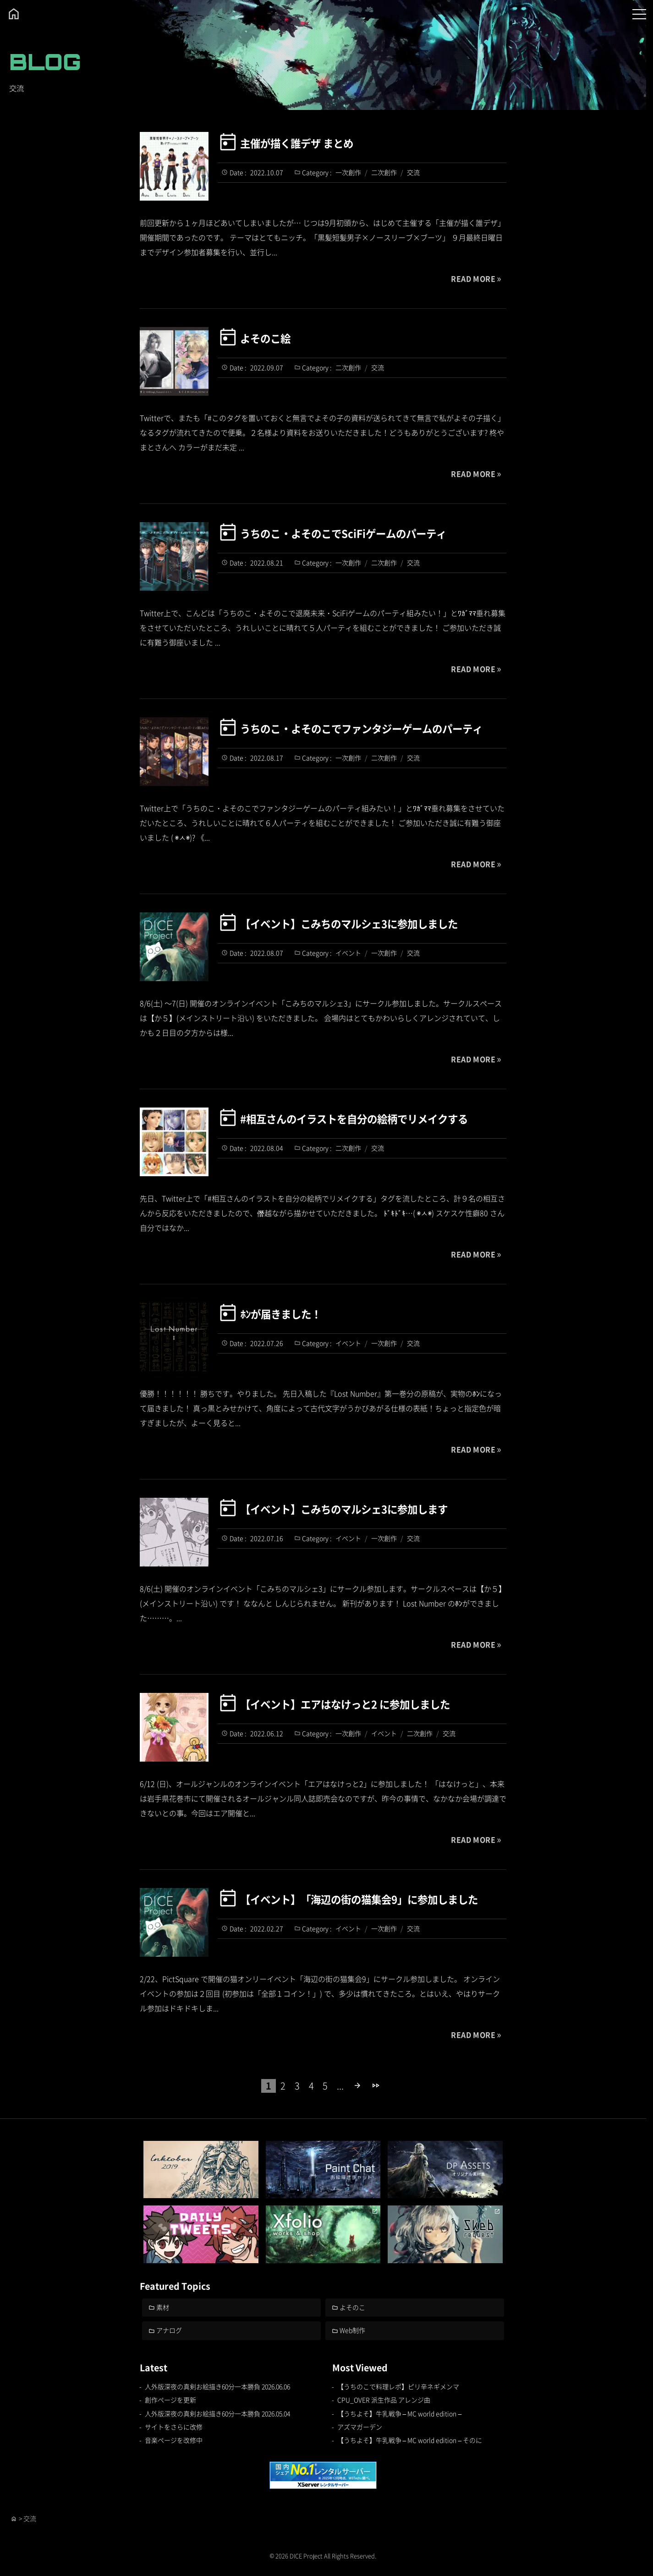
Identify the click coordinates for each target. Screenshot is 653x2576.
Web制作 (353, 2330)
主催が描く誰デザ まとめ (296, 142)
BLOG (45, 62)
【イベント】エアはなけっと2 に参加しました (345, 1703)
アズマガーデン (359, 2426)
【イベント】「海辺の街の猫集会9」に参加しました (359, 1898)
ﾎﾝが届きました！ (280, 1313)
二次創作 (384, 172)
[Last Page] (376, 2085)
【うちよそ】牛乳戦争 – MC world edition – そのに (410, 2440)
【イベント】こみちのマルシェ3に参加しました (349, 923)
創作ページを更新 (170, 2400)
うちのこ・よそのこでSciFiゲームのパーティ (343, 532)
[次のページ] (358, 2085)
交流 (413, 172)
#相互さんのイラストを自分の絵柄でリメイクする (354, 1118)
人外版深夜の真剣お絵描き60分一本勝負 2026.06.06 (218, 2386)
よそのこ (353, 2307)
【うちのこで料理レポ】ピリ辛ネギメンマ (398, 2386)
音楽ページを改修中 (174, 2440)
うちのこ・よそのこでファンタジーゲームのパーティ (361, 727)
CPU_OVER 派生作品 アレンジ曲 (383, 2400)
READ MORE (473, 278)
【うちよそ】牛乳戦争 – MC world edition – (399, 2413)
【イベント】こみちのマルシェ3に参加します (344, 1508)
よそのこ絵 (265, 337)
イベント (348, 952)
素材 (163, 2307)
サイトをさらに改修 (174, 2426)
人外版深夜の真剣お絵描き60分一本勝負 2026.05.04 (218, 2413)
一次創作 (348, 172)
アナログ (169, 2330)
